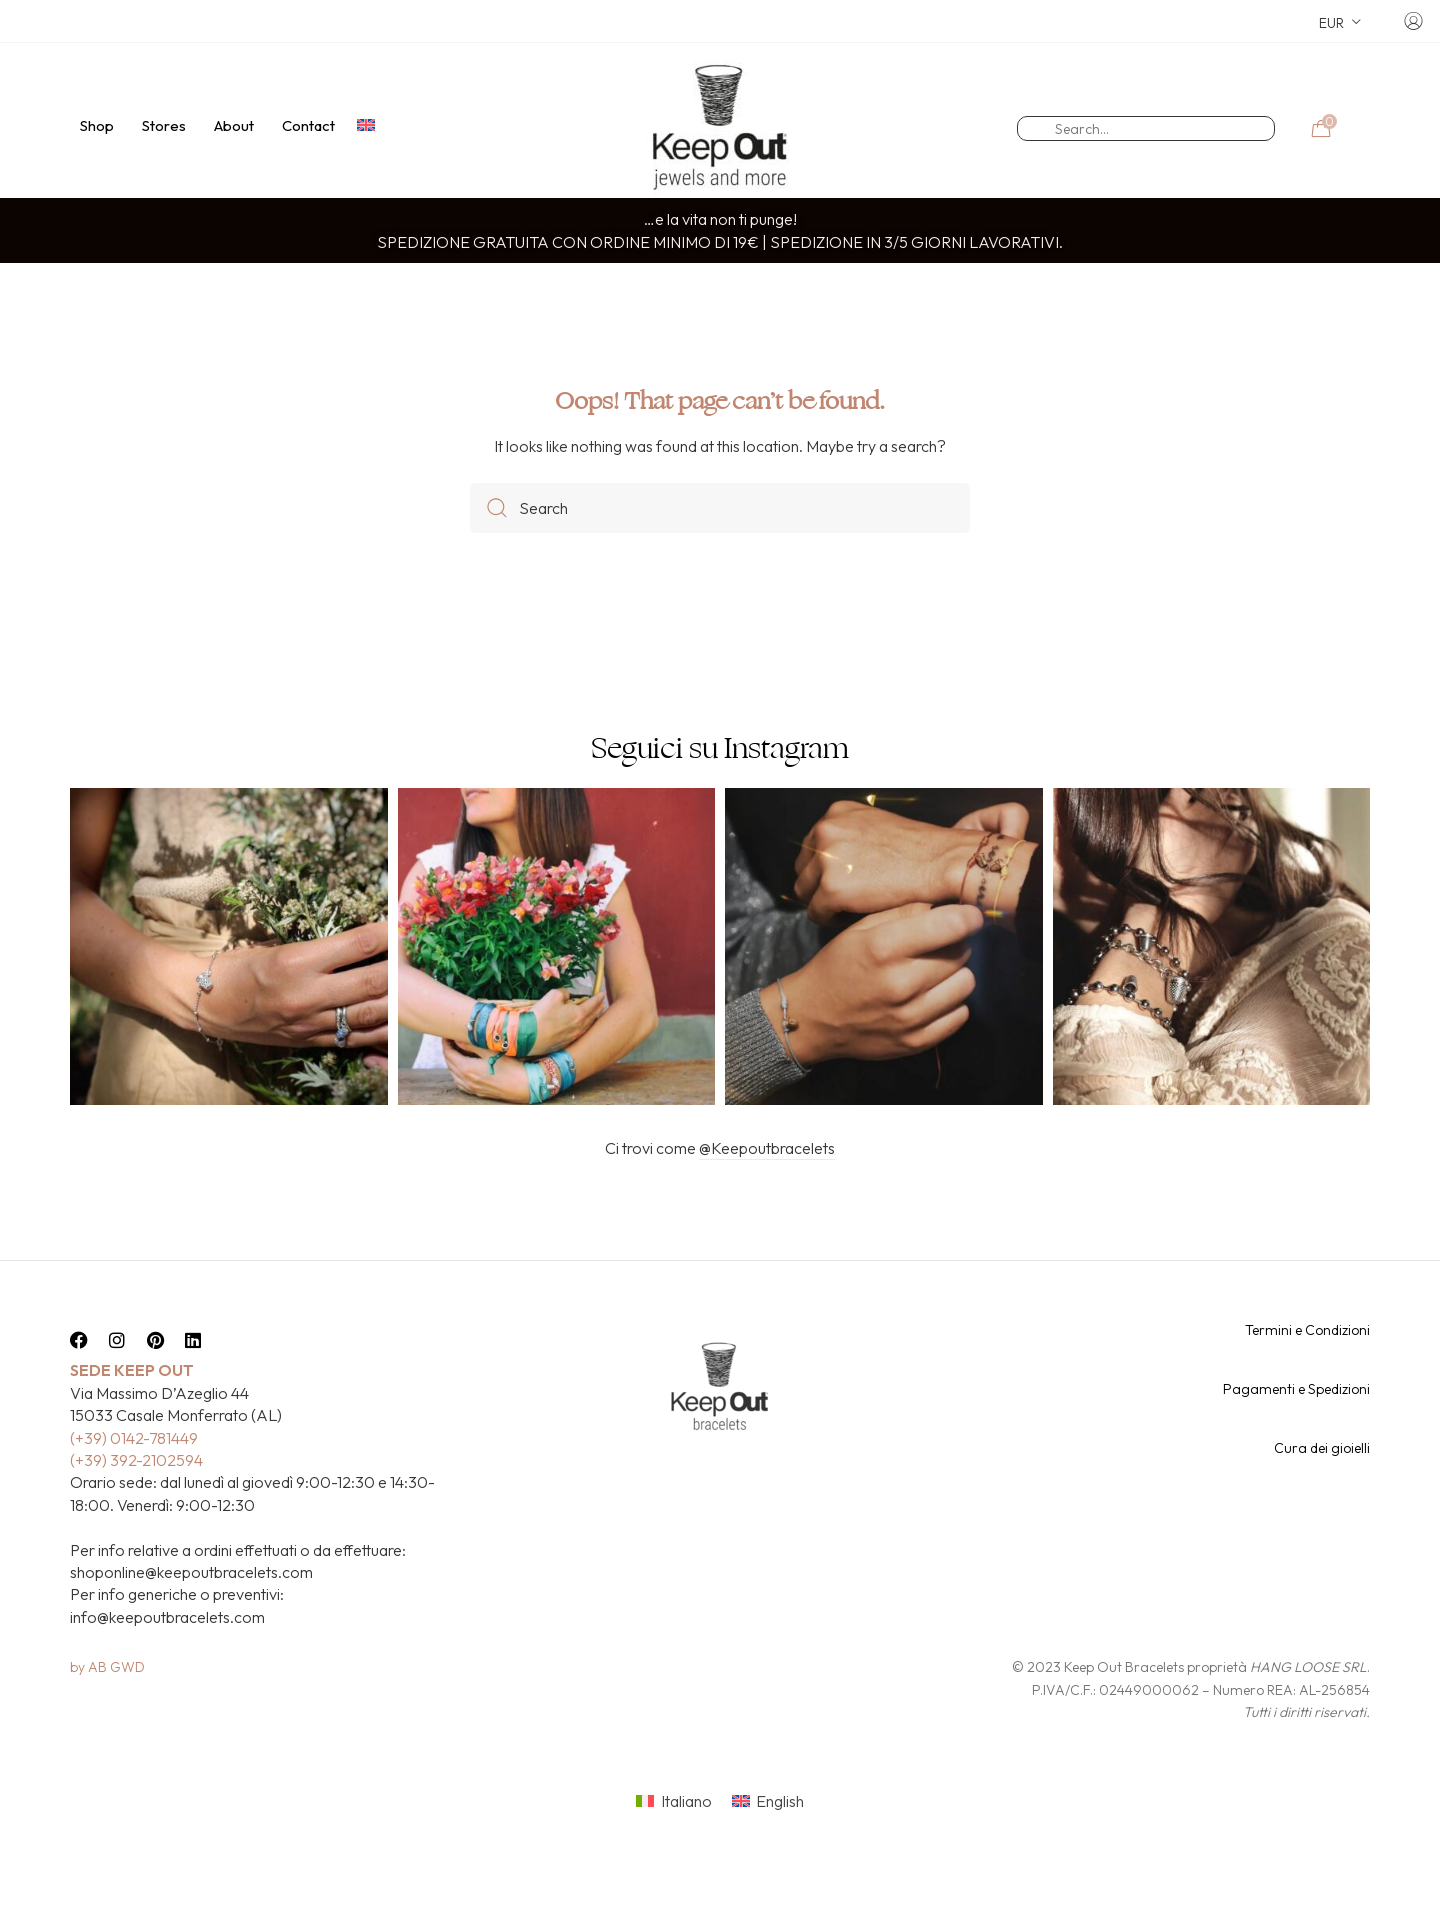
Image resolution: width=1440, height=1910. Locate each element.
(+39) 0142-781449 (134, 1473)
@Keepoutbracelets (767, 1183)
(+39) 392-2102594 (136, 1495)
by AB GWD (107, 1702)
